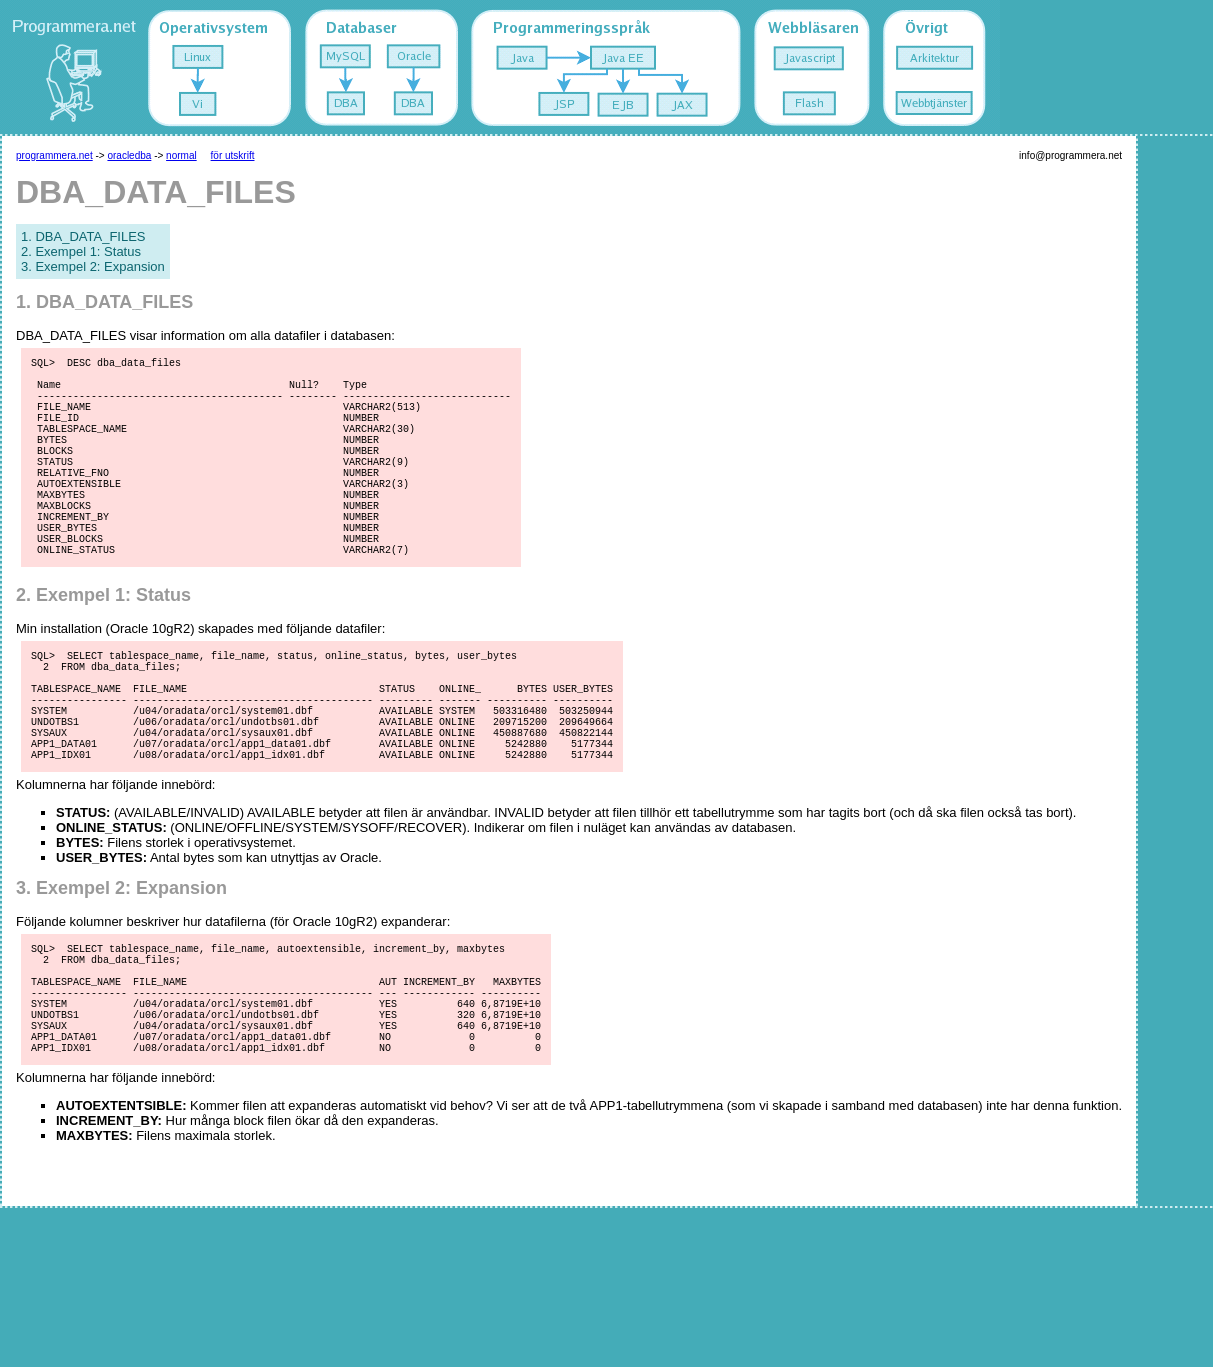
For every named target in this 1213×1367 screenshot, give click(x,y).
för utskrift (233, 155)
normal (181, 155)
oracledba (129, 155)
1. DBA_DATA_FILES (83, 236)
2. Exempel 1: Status (81, 251)
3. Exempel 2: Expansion (93, 266)
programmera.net (54, 155)
